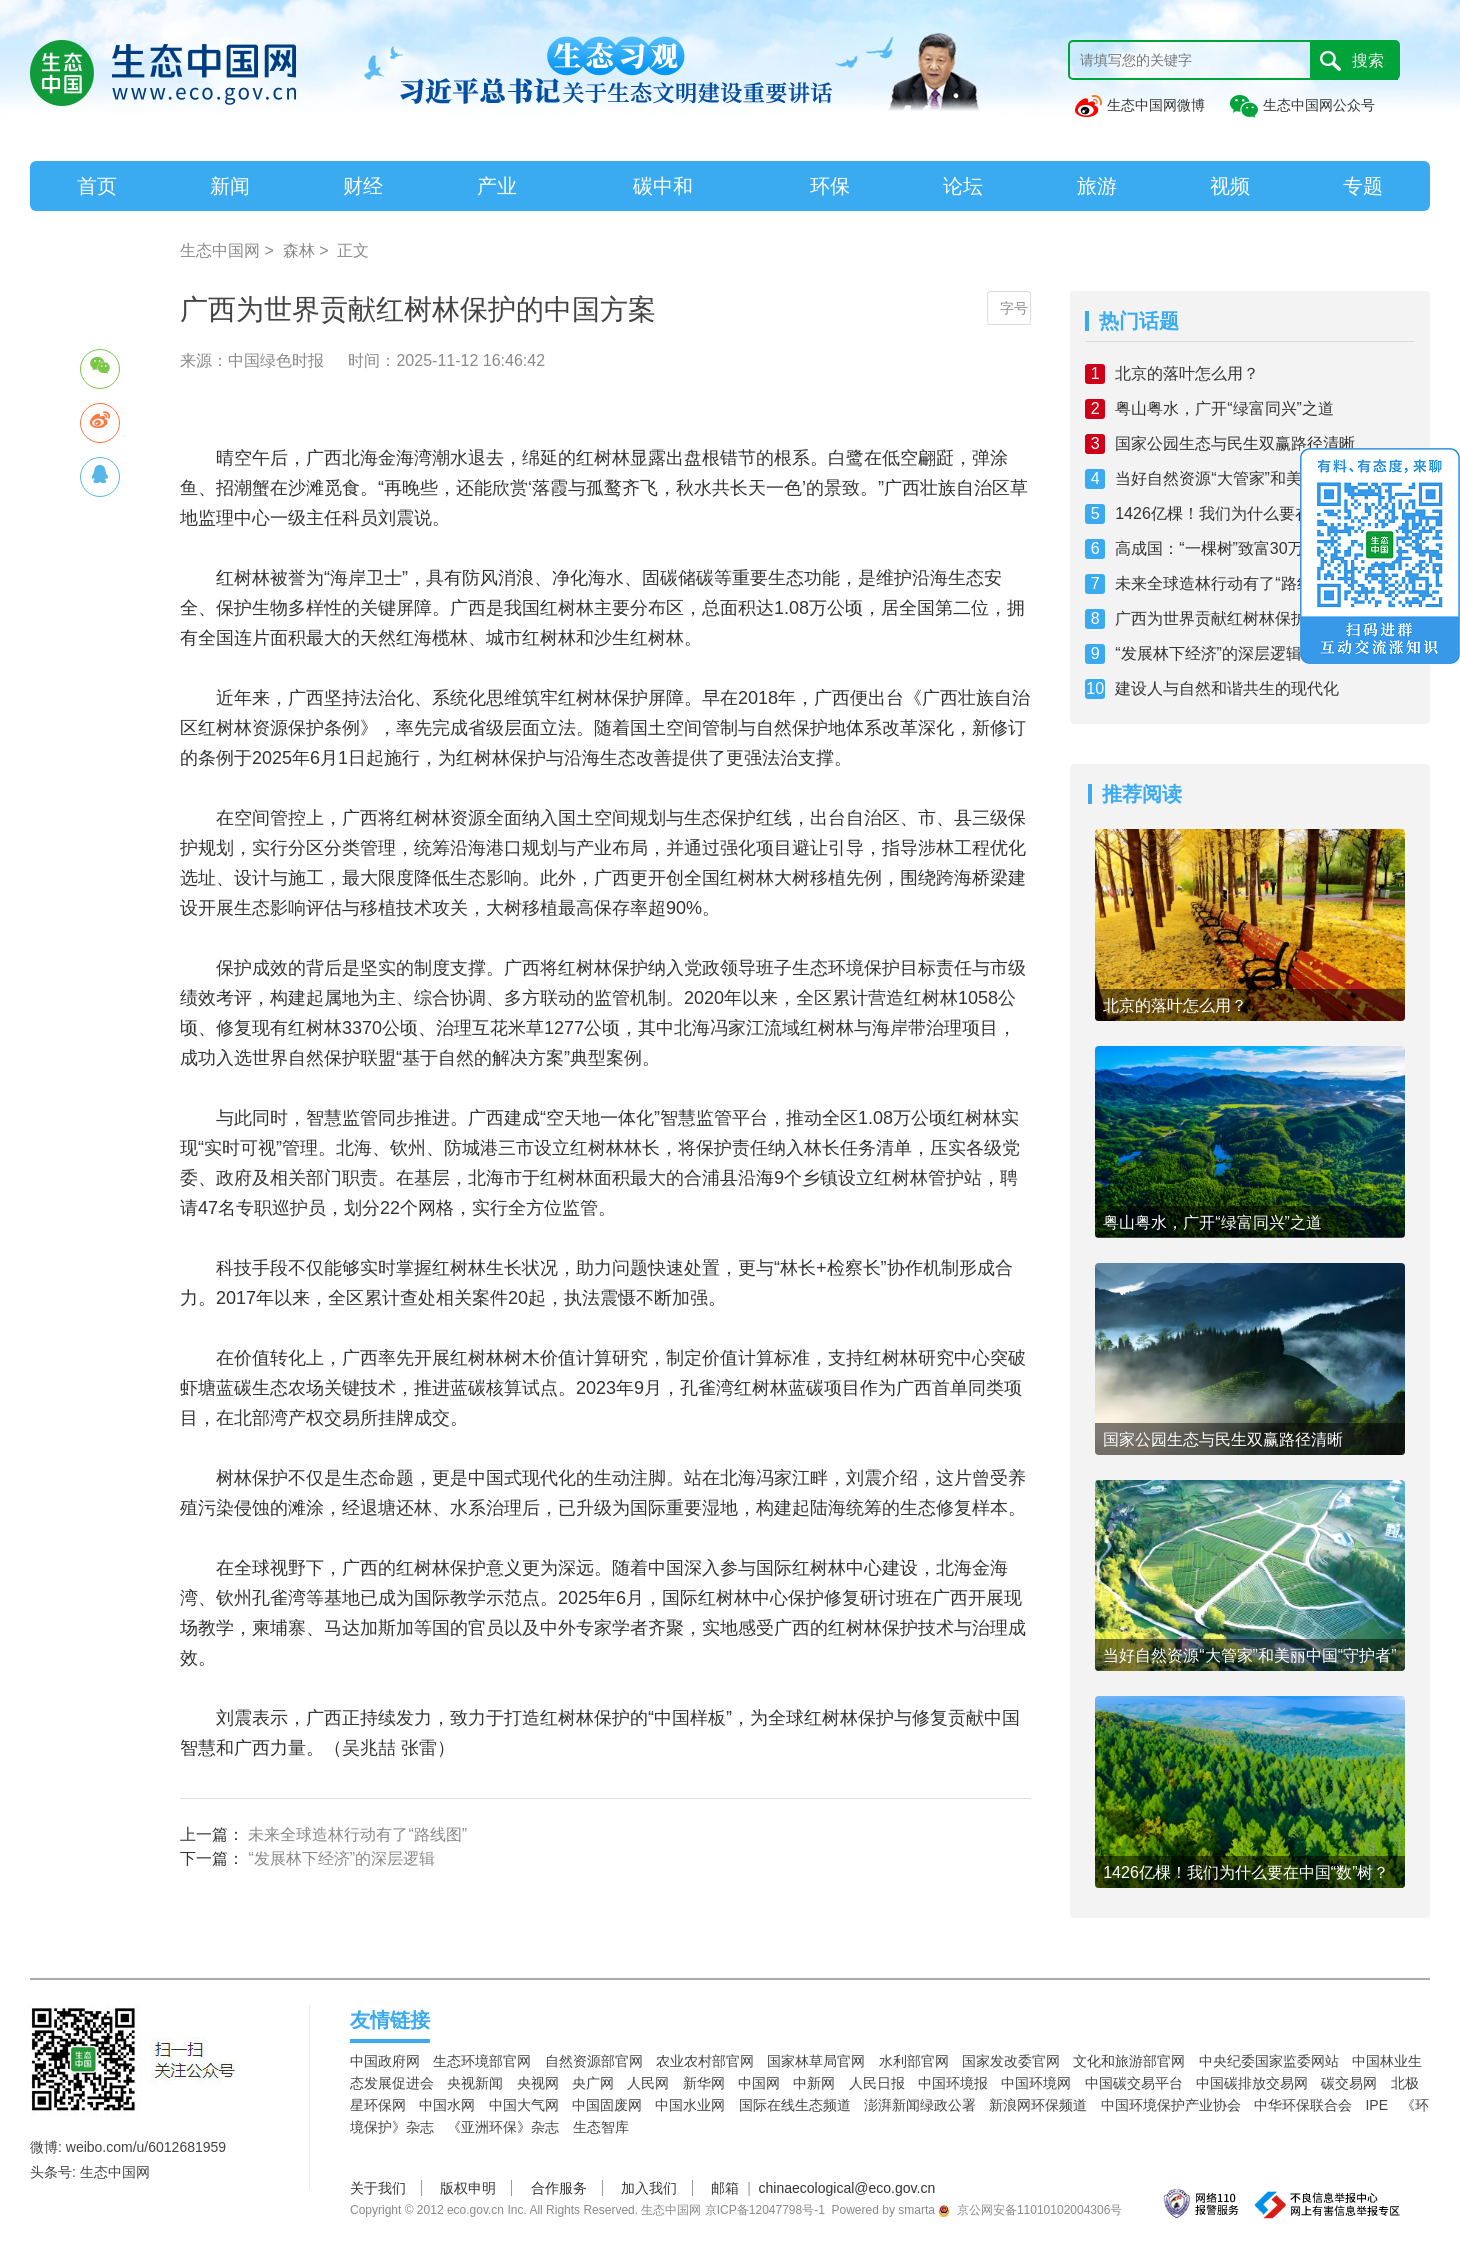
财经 (363, 186)
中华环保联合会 (1303, 2105)
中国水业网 (690, 2105)
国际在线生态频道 (795, 2105)
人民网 (648, 2083)
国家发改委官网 (1011, 2061)
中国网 (759, 2083)
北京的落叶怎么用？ (1187, 373)
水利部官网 (914, 2061)
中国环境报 (953, 2083)
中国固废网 (607, 2105)
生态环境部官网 (482, 2061)
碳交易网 (1349, 2083)
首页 (97, 186)
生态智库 (601, 2127)
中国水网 (447, 2105)
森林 (299, 250)
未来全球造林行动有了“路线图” (357, 1834)
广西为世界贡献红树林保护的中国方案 (1251, 618)
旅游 (1097, 186)
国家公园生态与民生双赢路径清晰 (1235, 443)
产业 (497, 186)
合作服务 (559, 2188)
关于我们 (378, 2188)
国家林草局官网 (816, 2061)
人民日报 (877, 2083)
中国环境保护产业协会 (1171, 2105)
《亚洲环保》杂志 (503, 2127)
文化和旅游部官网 (1129, 2061)
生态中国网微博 (1139, 105)
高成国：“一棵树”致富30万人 (1217, 548)
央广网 (593, 2083)
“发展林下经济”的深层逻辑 (341, 1858)
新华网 (704, 2083)
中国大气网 (524, 2105)
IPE (1376, 2105)
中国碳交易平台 (1134, 2083)
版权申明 (468, 2188)
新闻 (230, 186)
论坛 (963, 186)
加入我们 (649, 2188)
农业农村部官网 (705, 2061)
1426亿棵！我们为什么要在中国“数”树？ (1258, 513)
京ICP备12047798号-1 (765, 2210)
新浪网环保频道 (1038, 2105)
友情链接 (390, 2020)
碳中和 (663, 186)
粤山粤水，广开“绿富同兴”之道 (1224, 408)
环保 (830, 186)
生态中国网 (220, 250)
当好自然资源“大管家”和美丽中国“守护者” (1261, 478)
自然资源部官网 (594, 2061)
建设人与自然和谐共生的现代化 (1227, 688)
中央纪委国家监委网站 (1269, 2061)
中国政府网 (385, 2061)
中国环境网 (1036, 2083)
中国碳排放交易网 (1252, 2083)
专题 (1363, 186)
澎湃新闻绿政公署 (920, 2105)
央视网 (538, 2083)
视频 (1230, 186)
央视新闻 (475, 2083)
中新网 (814, 2083)
